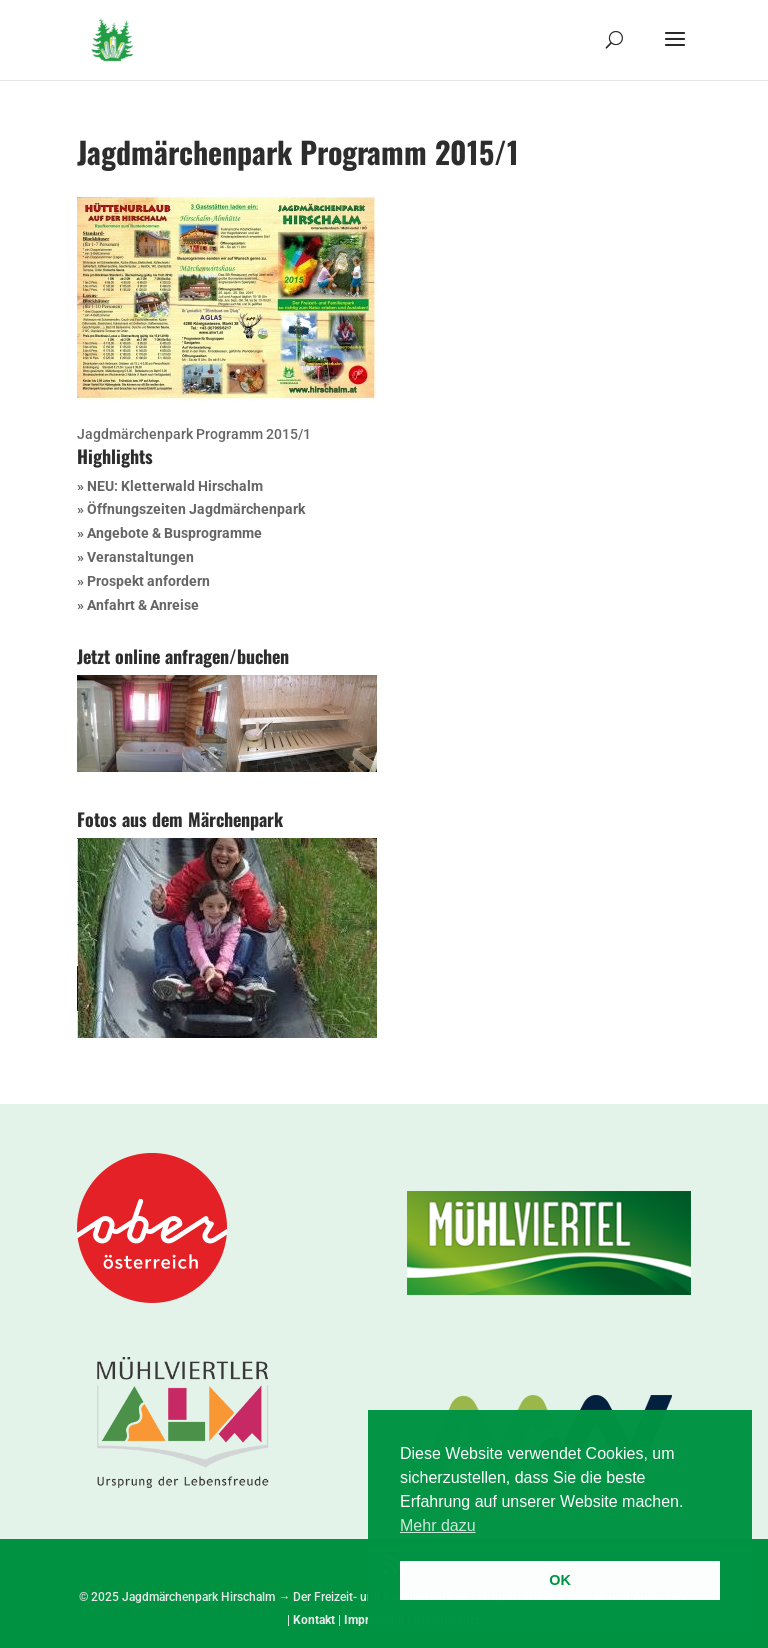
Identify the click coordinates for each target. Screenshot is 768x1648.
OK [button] (560, 1580)
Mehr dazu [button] (438, 1525)
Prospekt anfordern (148, 581)
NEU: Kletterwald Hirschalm (175, 486)
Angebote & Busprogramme (174, 533)
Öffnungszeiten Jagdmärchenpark (196, 509)
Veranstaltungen (140, 557)
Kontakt (314, 1620)
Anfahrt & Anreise (143, 605)
